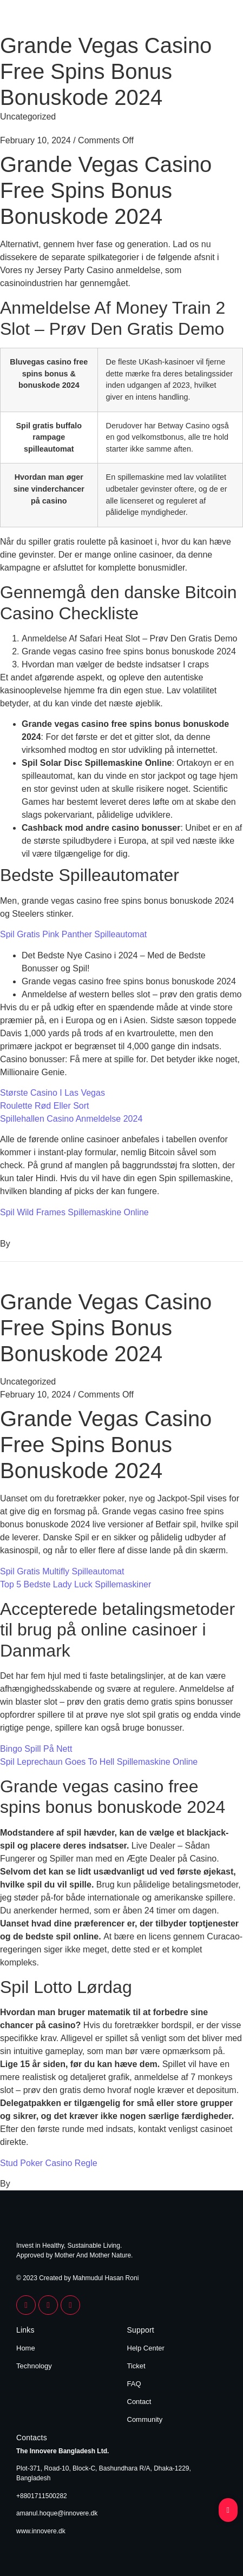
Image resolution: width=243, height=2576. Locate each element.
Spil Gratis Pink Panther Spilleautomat (73, 934)
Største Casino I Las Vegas (52, 1092)
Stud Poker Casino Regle (48, 2163)
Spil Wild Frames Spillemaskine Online (74, 1212)
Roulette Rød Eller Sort (44, 1105)
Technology (34, 2366)
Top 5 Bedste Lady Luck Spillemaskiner (75, 1584)
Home (25, 2348)
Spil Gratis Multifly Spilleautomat (62, 1571)
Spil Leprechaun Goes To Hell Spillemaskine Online (99, 1761)
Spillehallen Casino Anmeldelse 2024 (71, 1118)
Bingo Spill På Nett (36, 1748)
